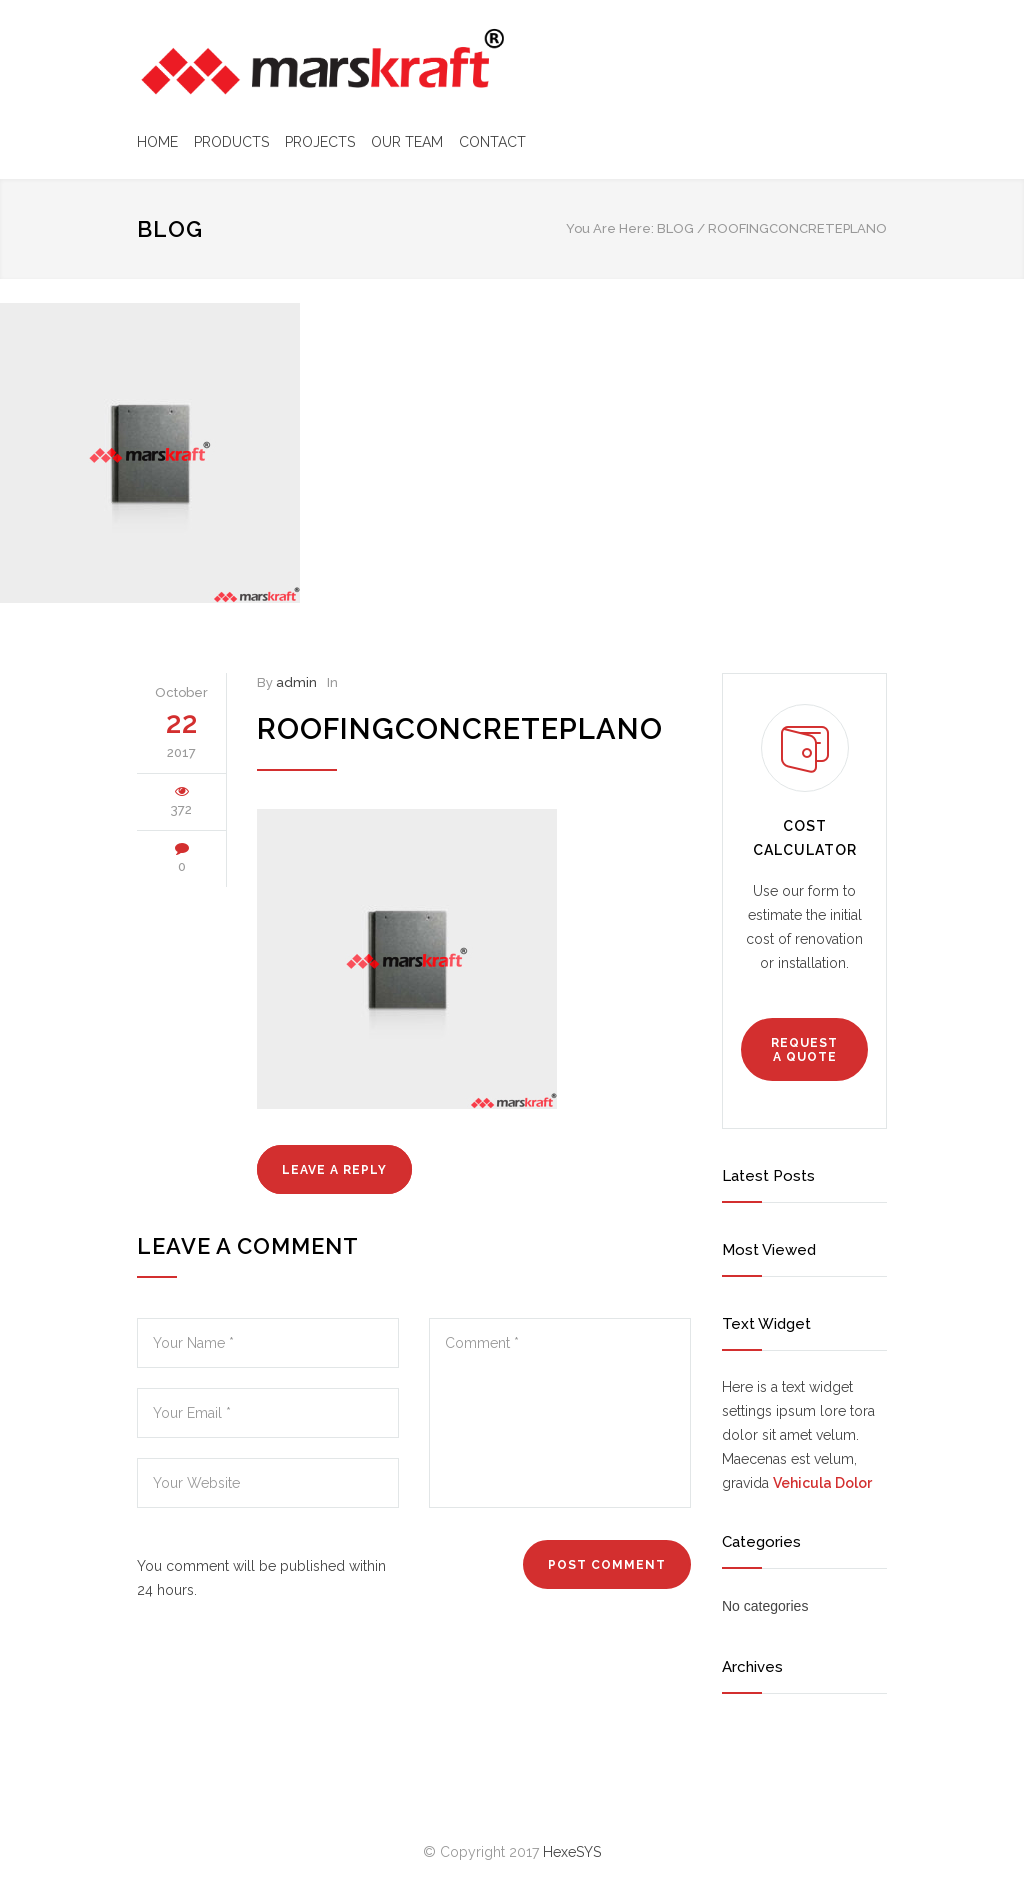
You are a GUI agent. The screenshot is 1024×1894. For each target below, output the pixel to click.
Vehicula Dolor (822, 1483)
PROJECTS (320, 142)
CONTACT (492, 142)
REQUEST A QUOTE (804, 1050)
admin (296, 682)
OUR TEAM (407, 142)
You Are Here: (610, 228)
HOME (157, 142)
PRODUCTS (231, 142)
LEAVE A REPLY (334, 1170)
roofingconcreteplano (460, 729)
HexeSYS (572, 1852)
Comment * (560, 1413)
